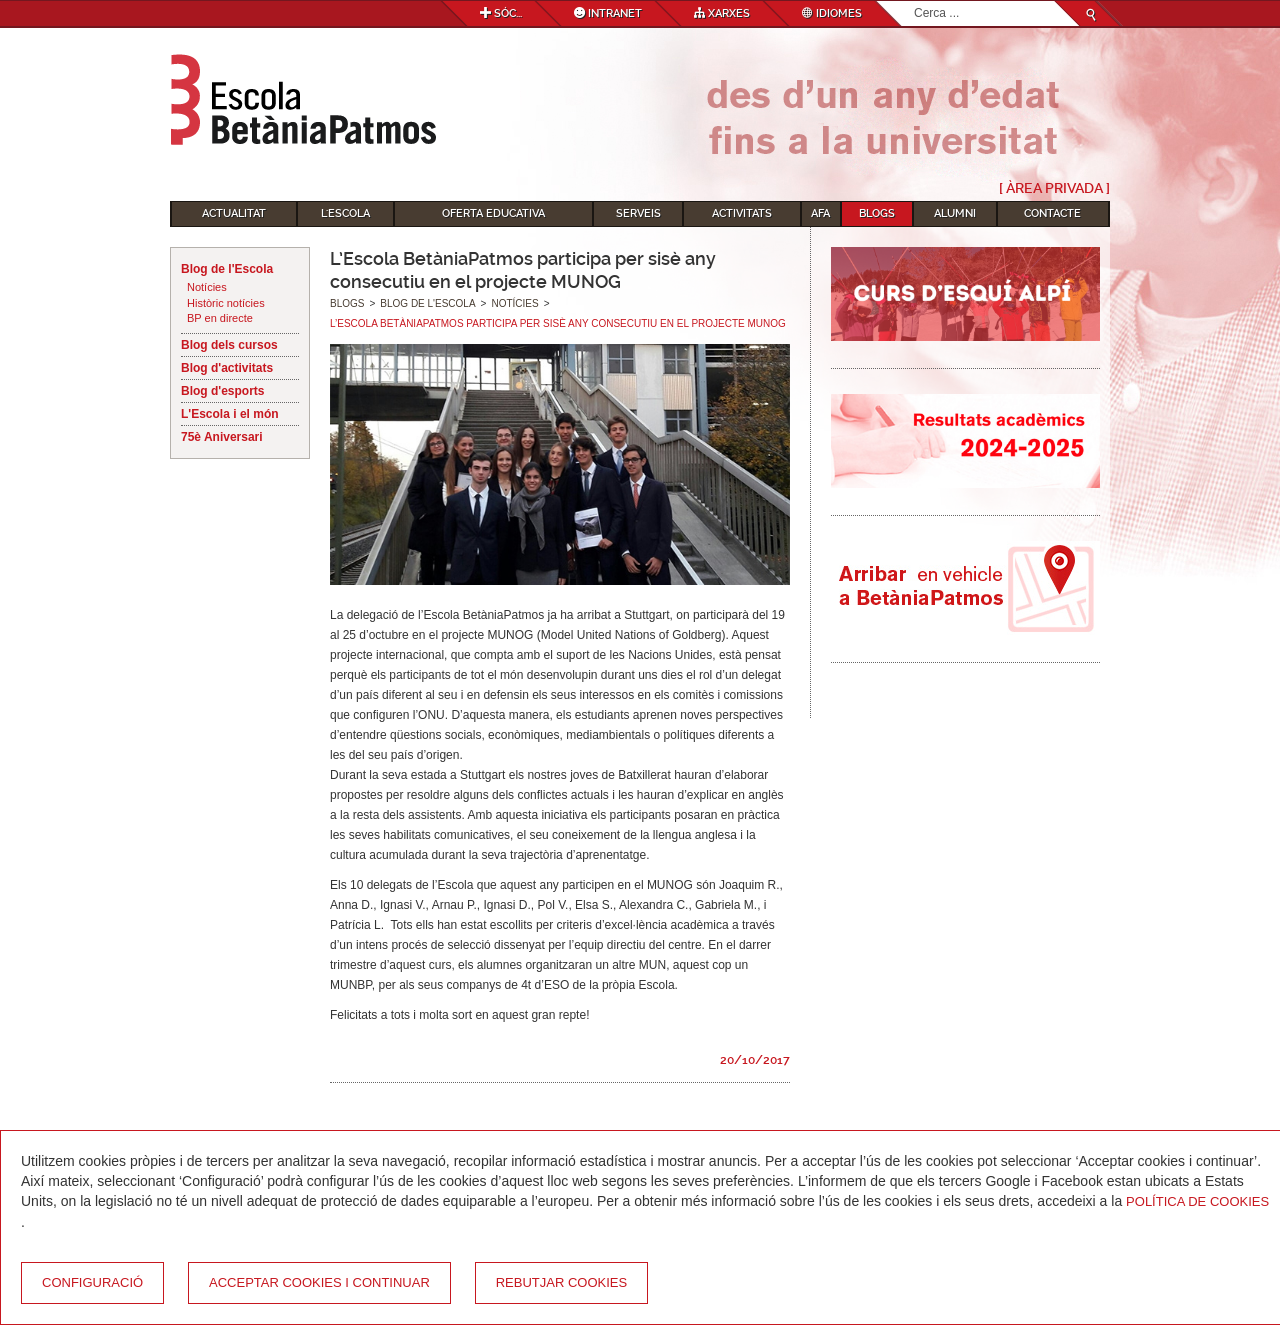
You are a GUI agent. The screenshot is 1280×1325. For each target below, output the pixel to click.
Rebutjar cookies (561, 1282)
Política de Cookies (1197, 1201)
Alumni (955, 213)
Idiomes (832, 13)
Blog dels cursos (229, 345)
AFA (820, 213)
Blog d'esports (223, 391)
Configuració (92, 1282)
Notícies (207, 287)
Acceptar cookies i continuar (319, 1282)
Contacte (1052, 213)
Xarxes (722, 13)
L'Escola (345, 213)
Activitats (742, 213)
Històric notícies (226, 303)
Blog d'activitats (227, 368)
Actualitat (234, 213)
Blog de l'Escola (227, 269)
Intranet (608, 13)
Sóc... (501, 13)
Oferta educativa (493, 213)
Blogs (877, 213)
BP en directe (220, 318)
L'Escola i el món (230, 414)
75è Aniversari (222, 437)
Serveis (638, 213)
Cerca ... (914, 1)
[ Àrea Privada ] (1054, 188)
